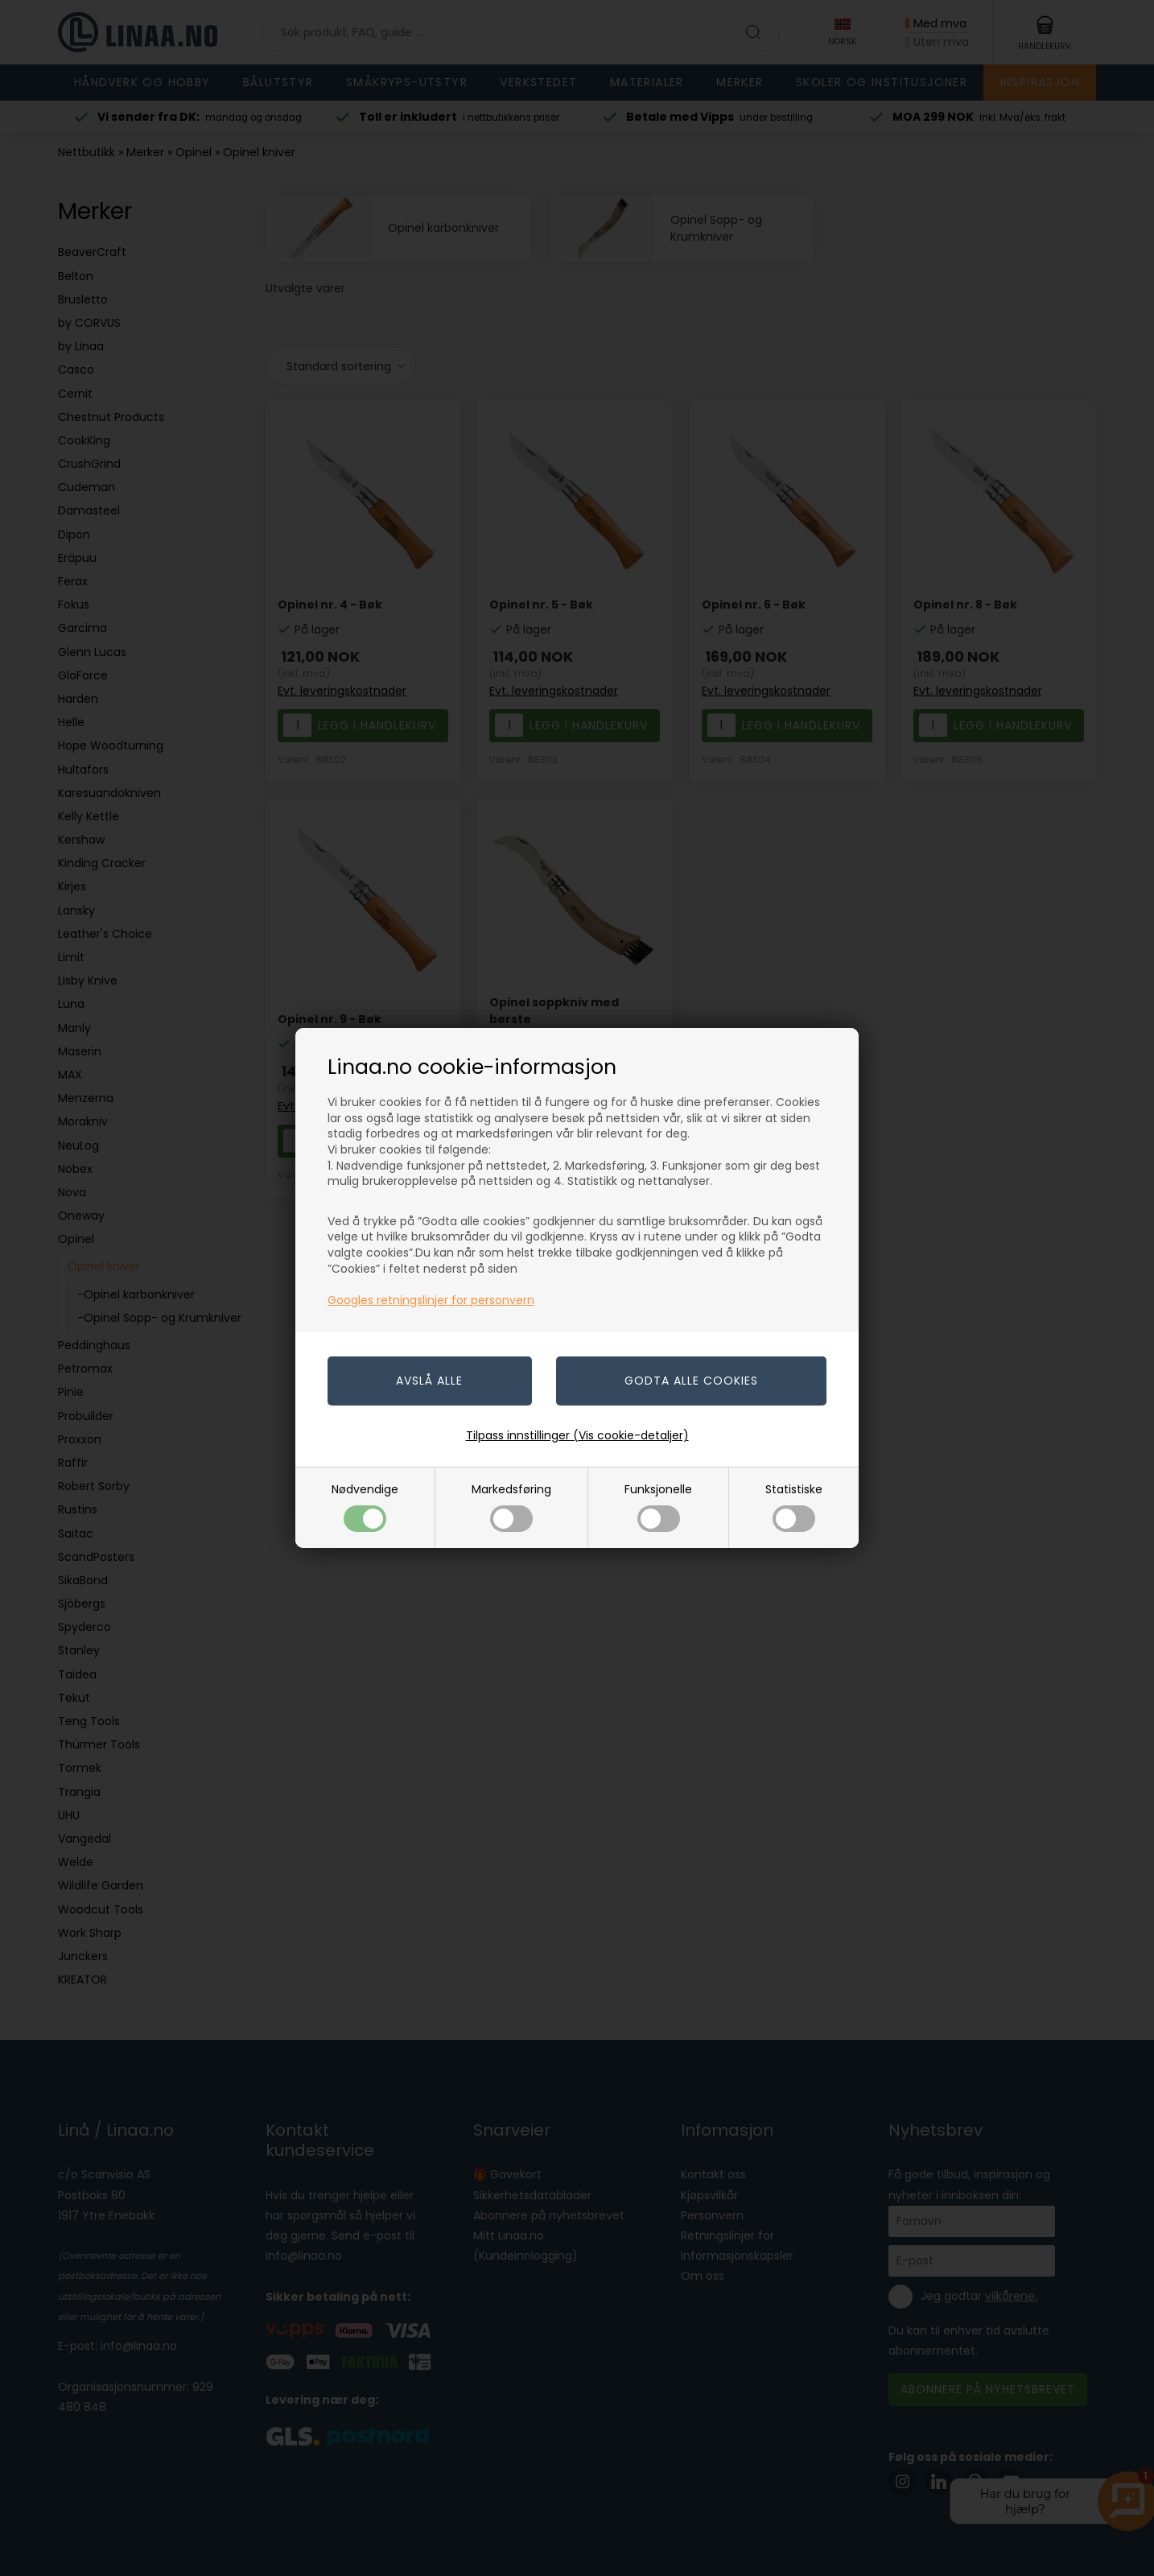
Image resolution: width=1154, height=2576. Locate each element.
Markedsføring (511, 1506)
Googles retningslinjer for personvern (431, 1300)
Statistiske (793, 1506)
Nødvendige (365, 1506)
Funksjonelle (658, 1506)
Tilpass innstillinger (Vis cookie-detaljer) (577, 1435)
